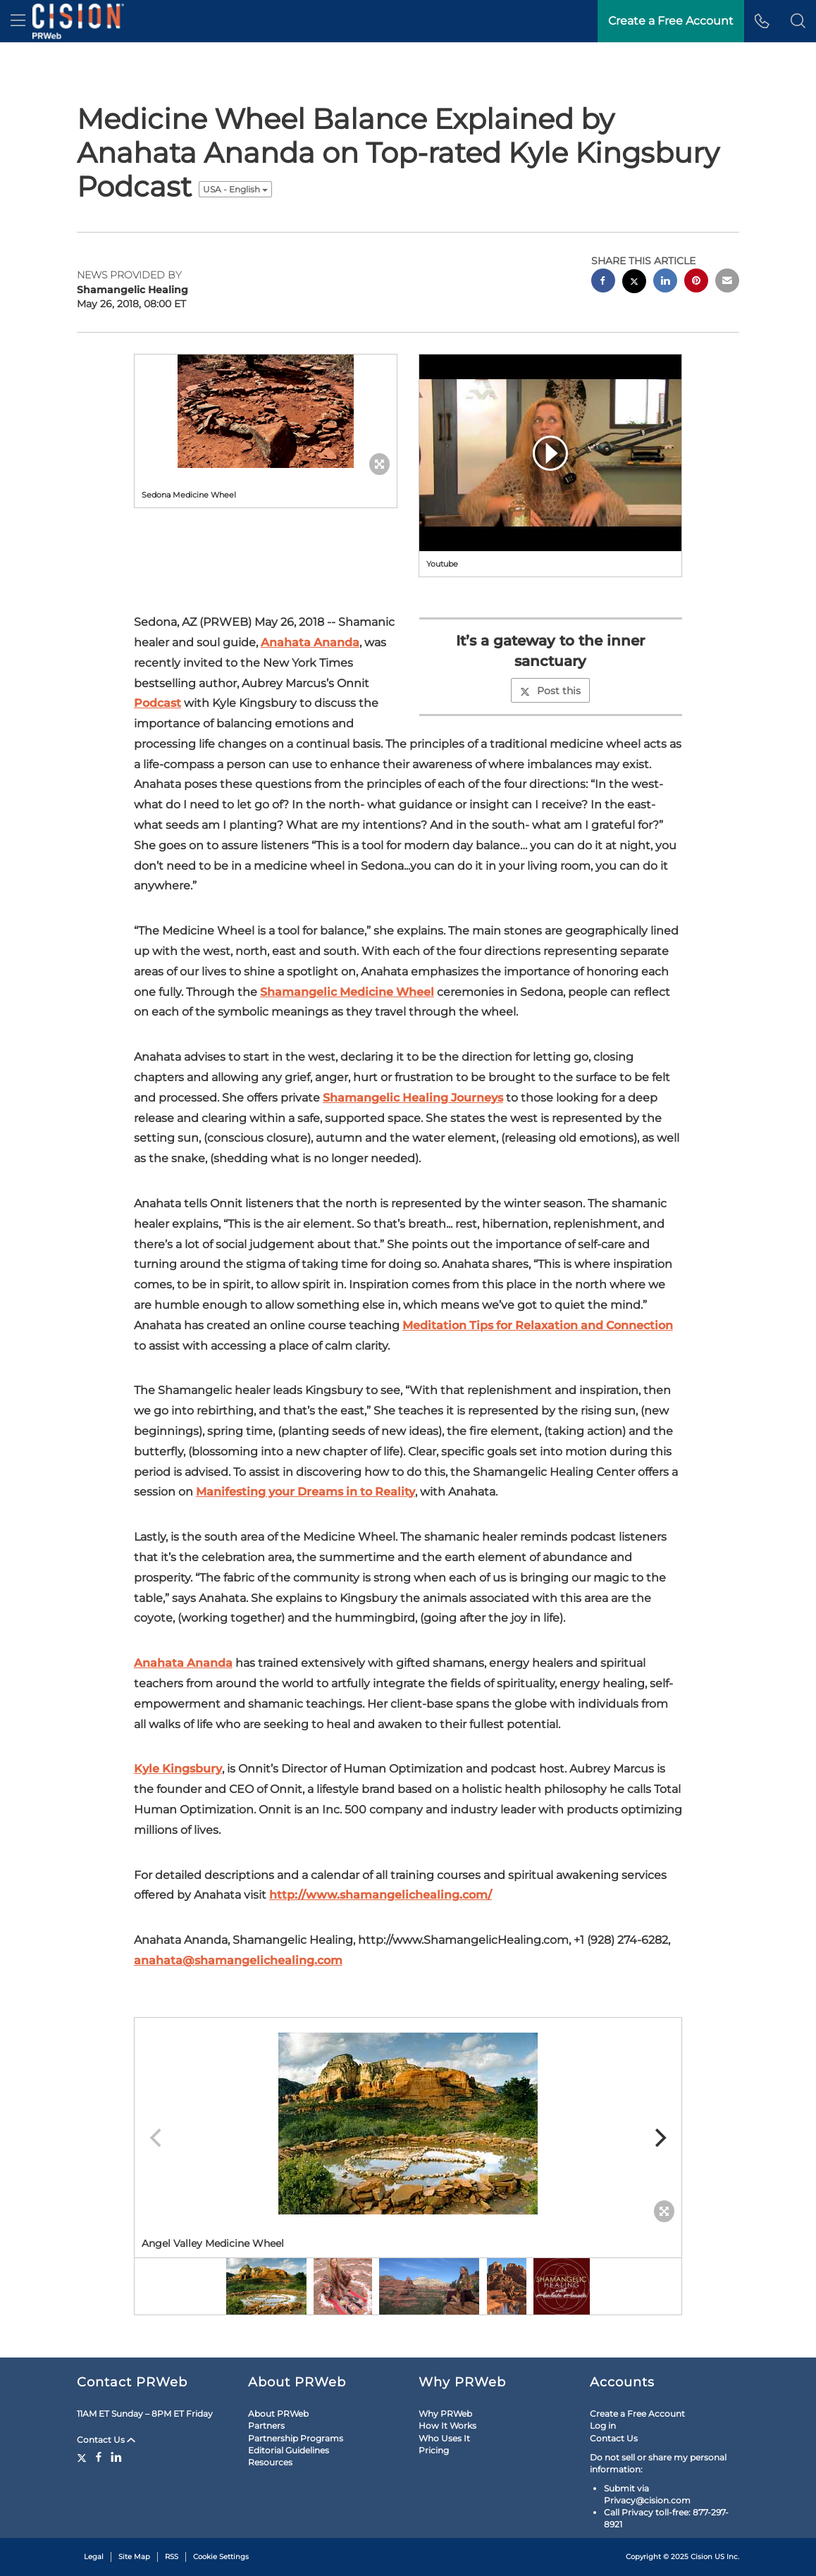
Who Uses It (444, 2438)
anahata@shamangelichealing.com (238, 1960)
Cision (701, 2556)
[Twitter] (83, 2457)
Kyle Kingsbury (178, 1768)
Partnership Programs (295, 2438)
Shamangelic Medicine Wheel (347, 992)
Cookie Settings (221, 2556)
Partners (266, 2425)
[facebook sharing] (603, 282)
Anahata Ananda (310, 642)
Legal (94, 2556)
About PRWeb (278, 2413)
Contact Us (106, 2439)
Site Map (134, 2556)
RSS (171, 2556)
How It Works (447, 2425)
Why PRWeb (445, 2413)
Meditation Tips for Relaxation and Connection (537, 1325)
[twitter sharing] (634, 283)
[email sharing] (727, 282)
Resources (270, 2462)
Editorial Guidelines (288, 2450)
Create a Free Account (637, 2413)
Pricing (434, 2450)
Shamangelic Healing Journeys (413, 1097)
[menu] (18, 21)
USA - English (235, 189)
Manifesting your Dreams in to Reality (305, 1491)
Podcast (157, 703)
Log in (603, 2425)
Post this (550, 690)
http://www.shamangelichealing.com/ (380, 1895)
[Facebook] (98, 2457)
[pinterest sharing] (696, 282)
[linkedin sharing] (665, 282)
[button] (798, 21)
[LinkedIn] (116, 2457)
